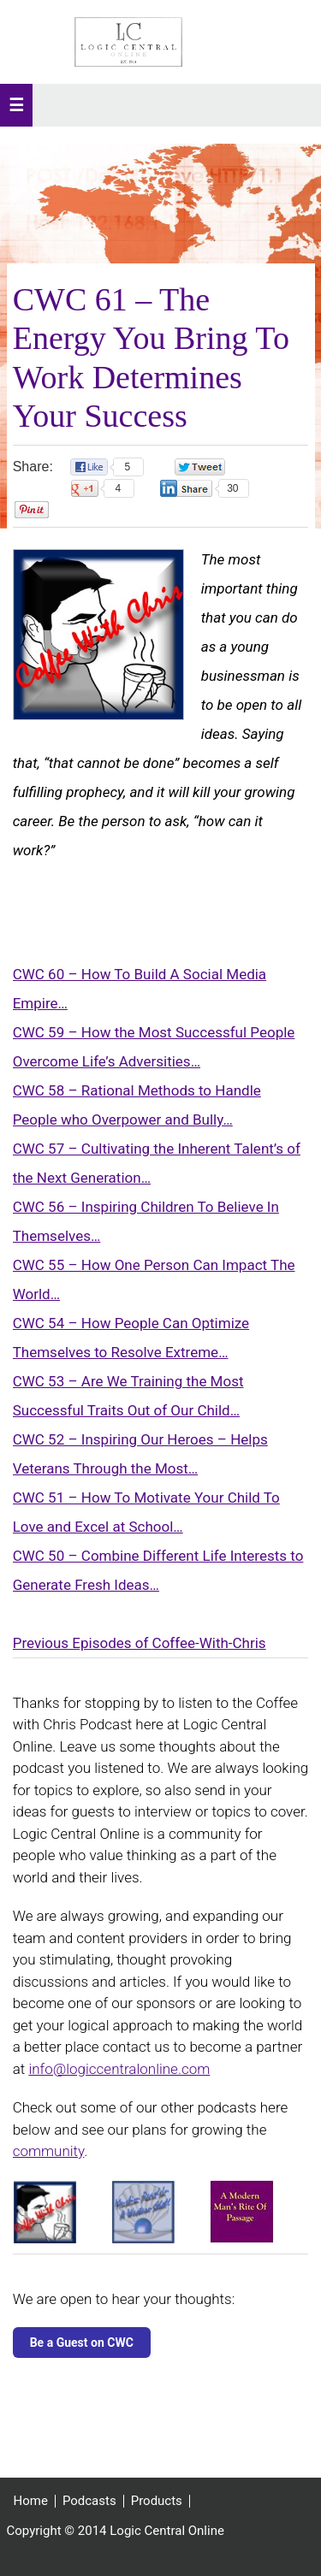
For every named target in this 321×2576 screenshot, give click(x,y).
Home (31, 2501)
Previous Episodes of (82, 1642)
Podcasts (89, 2501)
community (49, 2150)
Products (156, 2501)
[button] (16, 105)
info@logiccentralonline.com (119, 2068)
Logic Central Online (128, 42)
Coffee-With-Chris (209, 1642)
